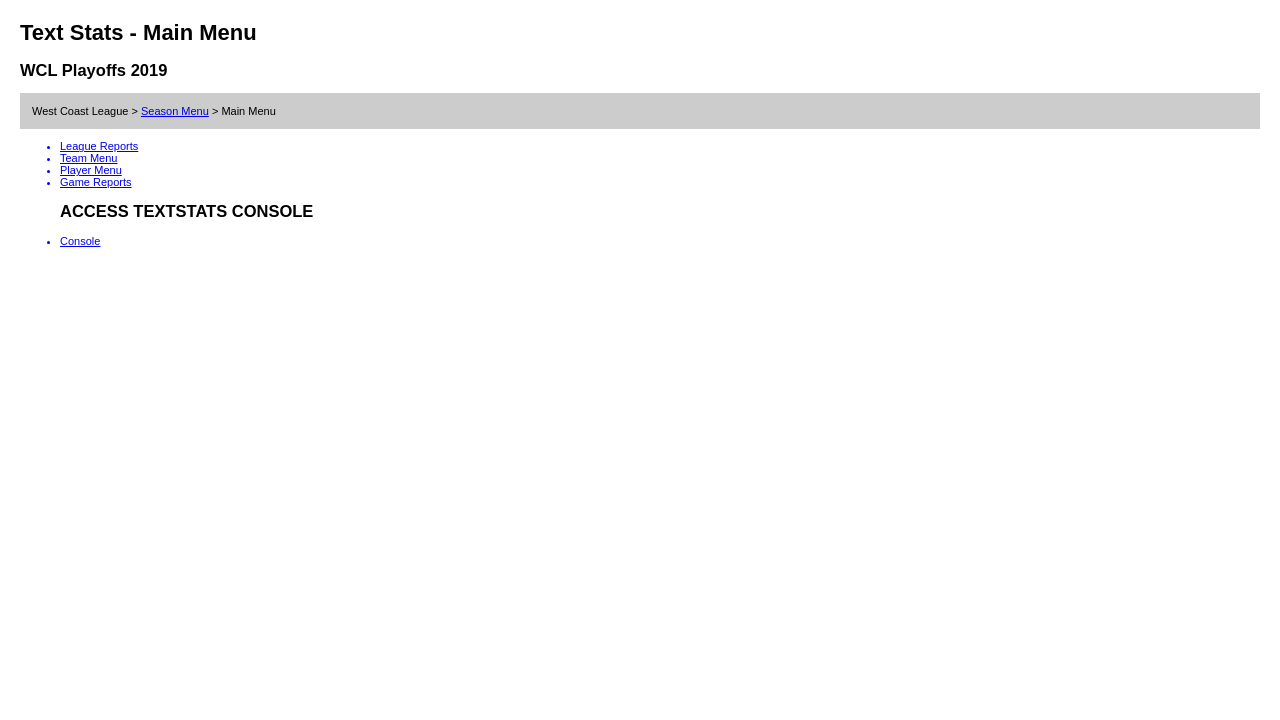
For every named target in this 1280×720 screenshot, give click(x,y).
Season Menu (175, 111)
